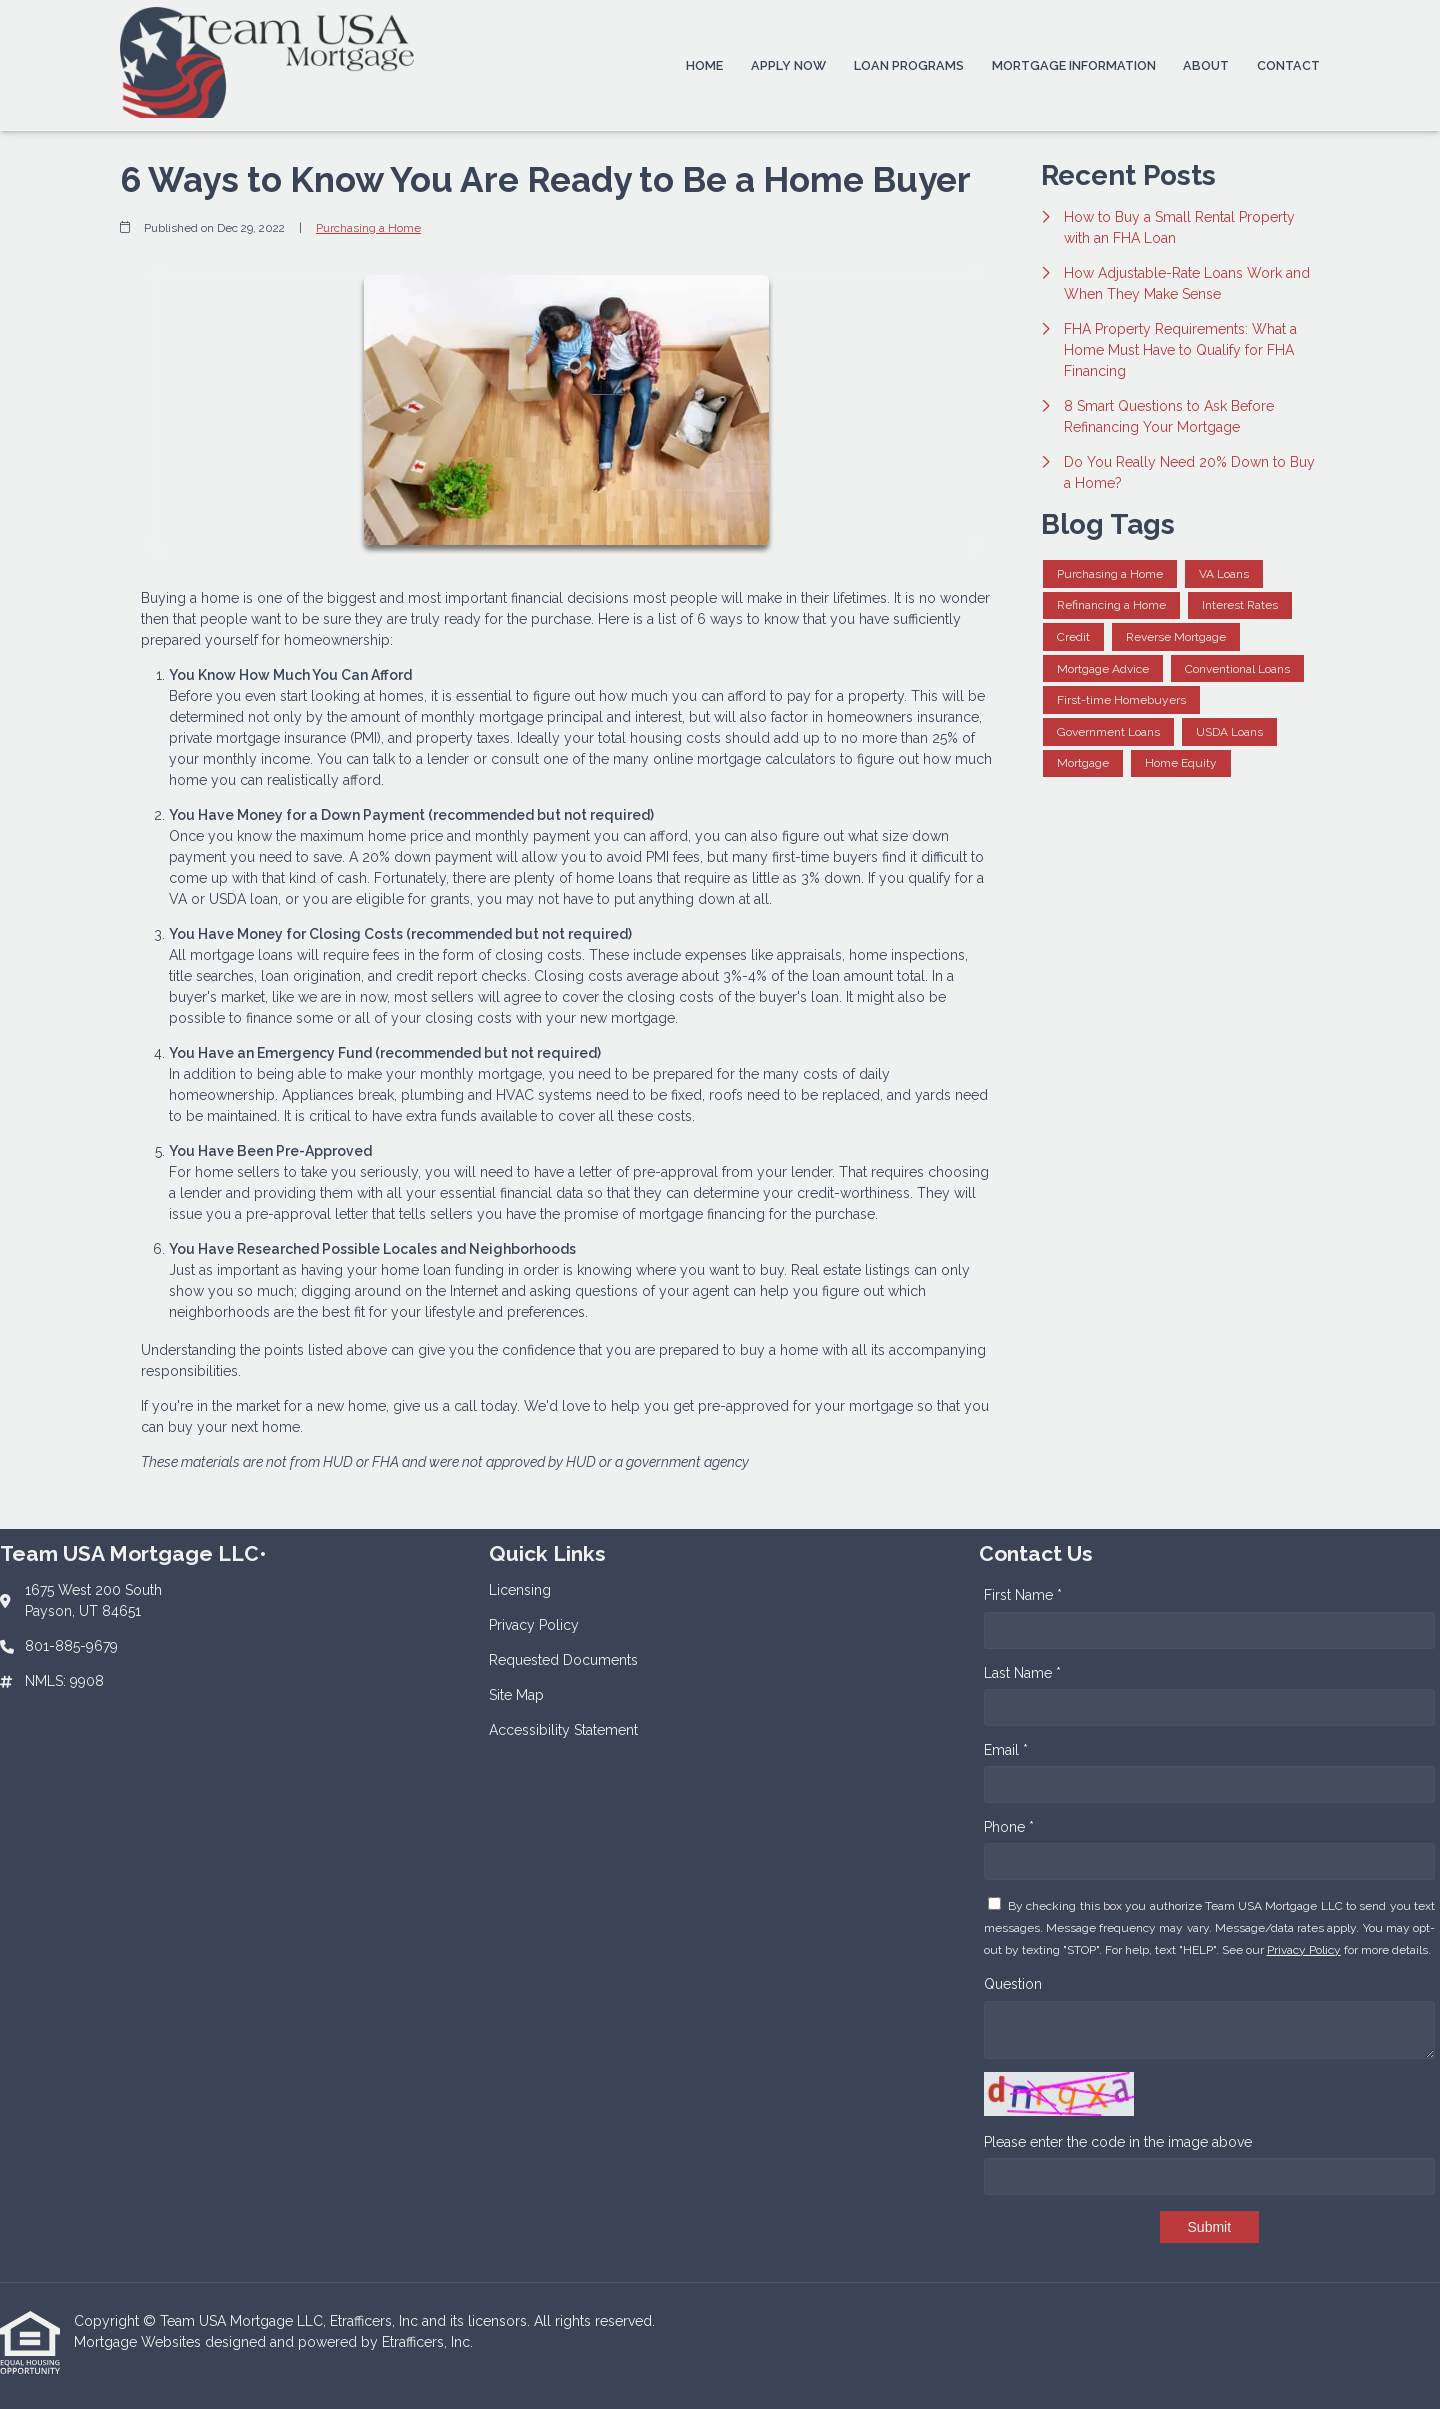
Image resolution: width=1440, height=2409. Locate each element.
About (1206, 65)
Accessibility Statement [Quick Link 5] (563, 1730)
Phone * (1009, 1827)
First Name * (1023, 1595)
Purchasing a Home (368, 228)
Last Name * (1022, 1673)
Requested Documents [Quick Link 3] (563, 1660)
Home (704, 65)
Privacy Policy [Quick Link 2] (534, 1625)
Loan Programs (909, 65)
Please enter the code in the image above (1118, 2142)
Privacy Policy (1304, 1950)
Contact (1288, 65)
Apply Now (788, 65)
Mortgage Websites (139, 2342)
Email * (1006, 1750)
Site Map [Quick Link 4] (516, 1695)
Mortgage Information (1074, 65)
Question (1013, 1984)
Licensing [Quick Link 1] (520, 1590)
